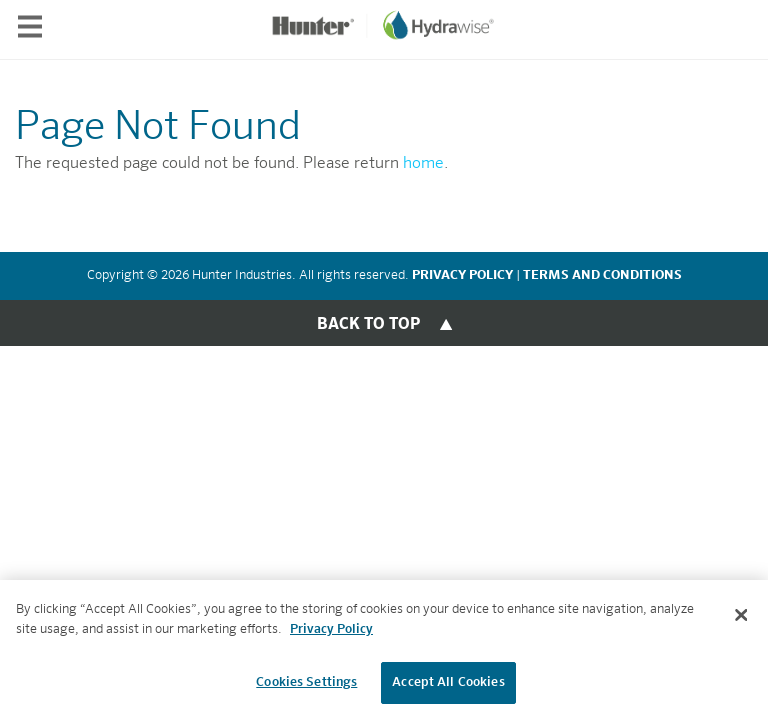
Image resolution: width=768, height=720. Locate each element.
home (423, 164)
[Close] (741, 616)
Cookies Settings (306, 683)
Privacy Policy (331, 630)
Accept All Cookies (448, 683)
